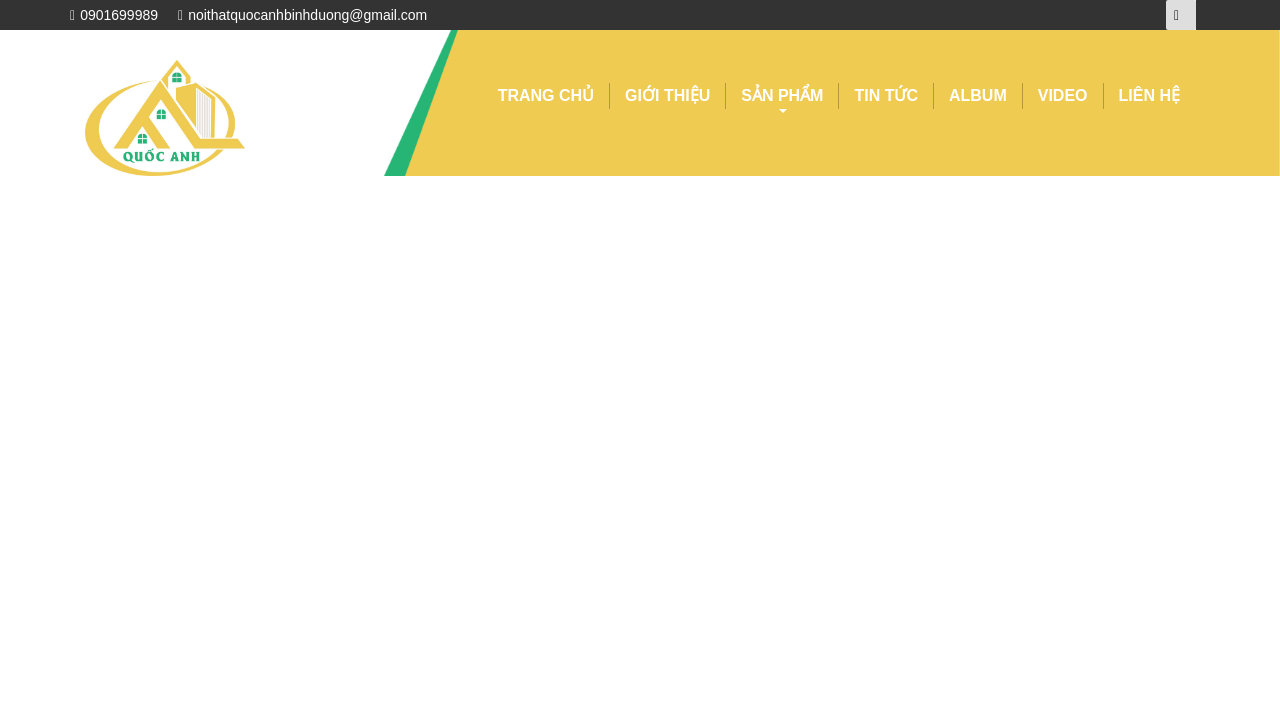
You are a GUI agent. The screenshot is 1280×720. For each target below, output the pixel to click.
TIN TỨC (886, 95)
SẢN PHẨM (782, 98)
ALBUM (978, 95)
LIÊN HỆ (1149, 95)
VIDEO (1063, 95)
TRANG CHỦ (546, 95)
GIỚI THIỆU (667, 95)
